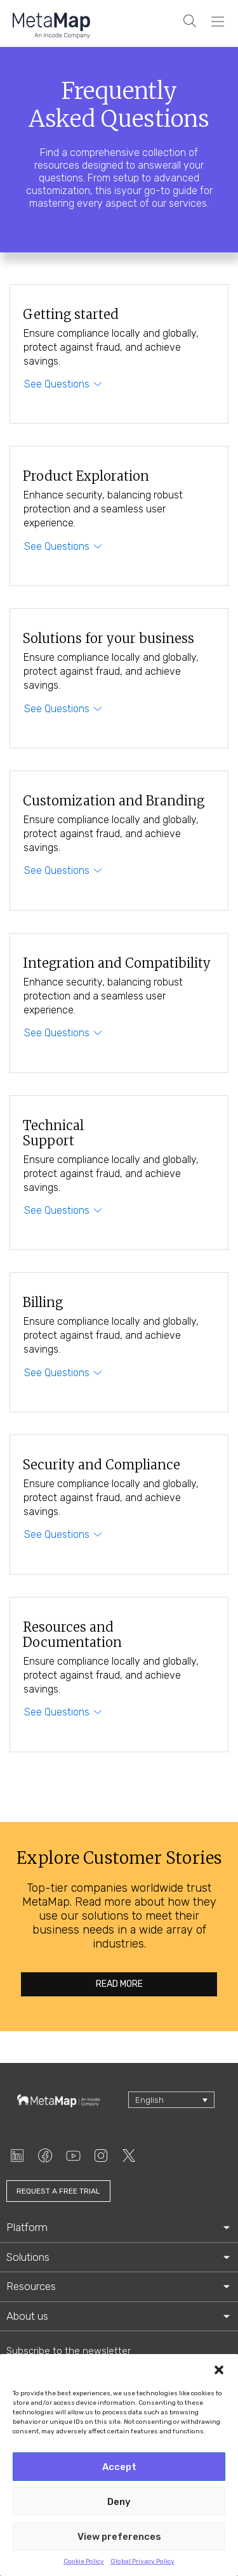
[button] (219, 2370)
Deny (119, 2502)
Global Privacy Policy (142, 2561)
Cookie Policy (83, 2561)
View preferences (119, 2536)
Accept (119, 2467)
